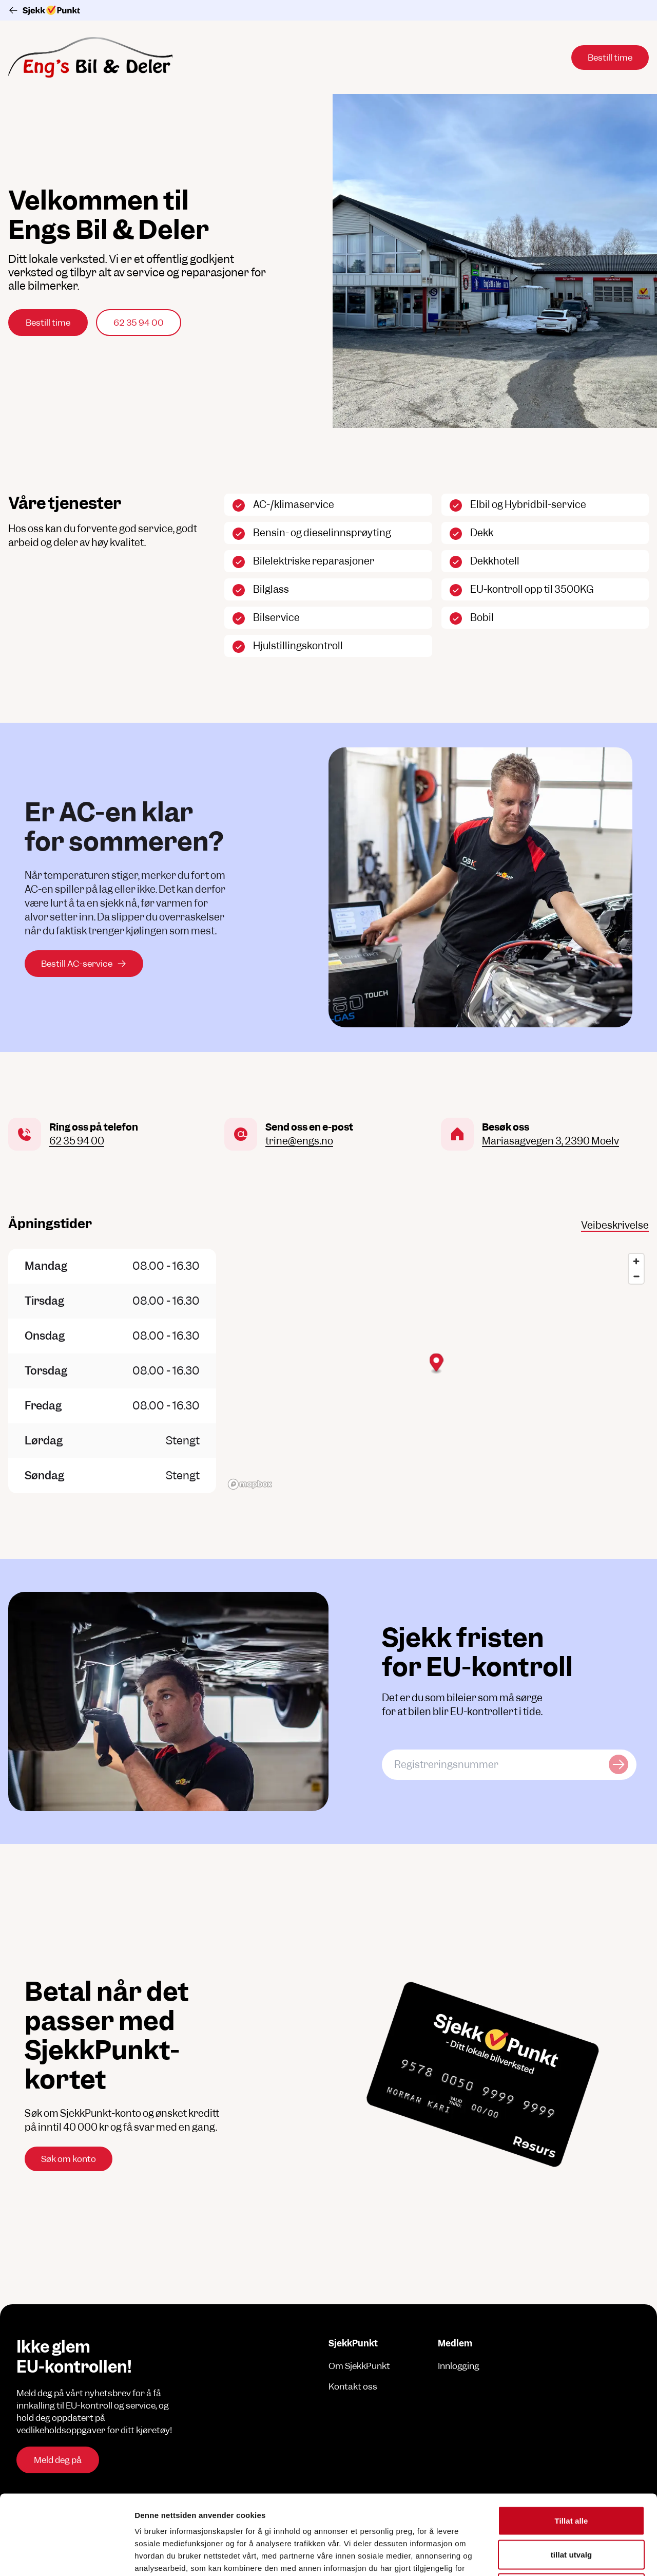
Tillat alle (571, 2441)
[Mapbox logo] (250, 1484)
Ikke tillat (571, 2508)
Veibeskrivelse (615, 1225)
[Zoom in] (636, 1261)
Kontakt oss (352, 2386)
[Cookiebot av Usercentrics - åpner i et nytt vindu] (66, 2556)
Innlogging (458, 2366)
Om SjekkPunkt (359, 2366)
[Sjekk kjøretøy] (618, 1765)
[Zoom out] (636, 1276)
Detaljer (546, 2555)
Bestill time (48, 322)
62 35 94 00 (138, 322)
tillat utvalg (571, 2475)
